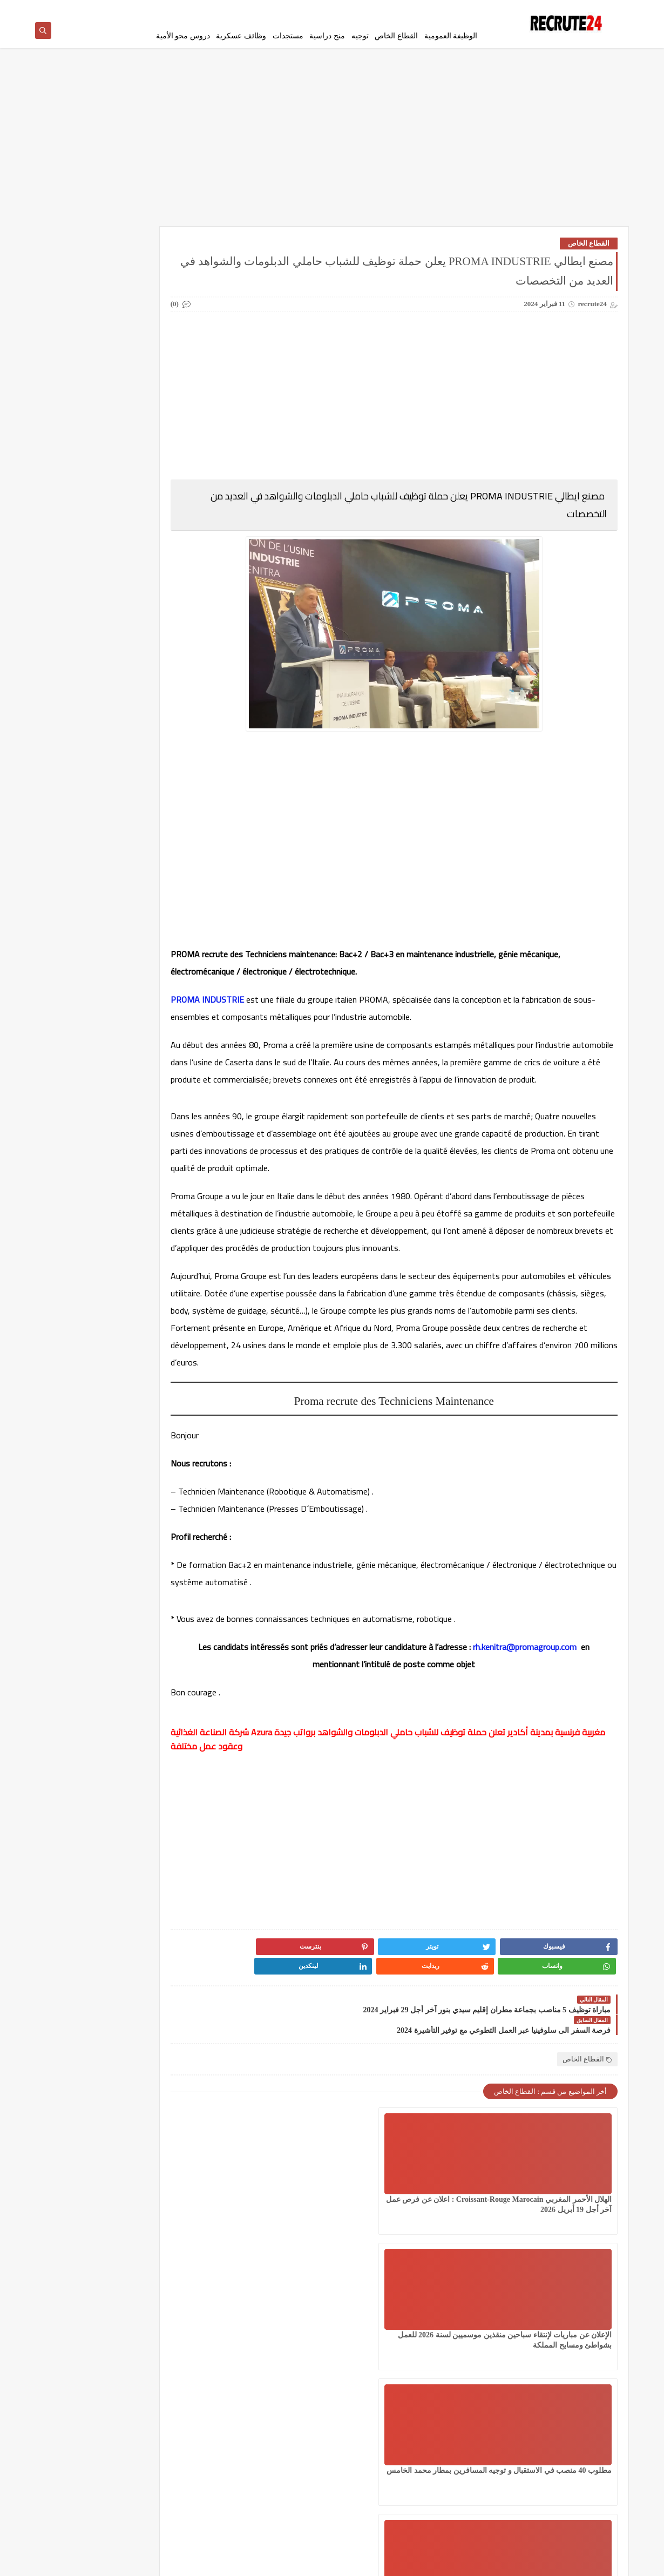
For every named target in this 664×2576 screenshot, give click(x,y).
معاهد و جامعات (83, 482)
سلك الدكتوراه (83, 370)
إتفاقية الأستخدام (404, 8)
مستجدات (288, 36)
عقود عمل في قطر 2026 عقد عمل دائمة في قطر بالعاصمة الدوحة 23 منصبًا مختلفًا (100, 1130)
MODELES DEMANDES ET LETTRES (83, 543)
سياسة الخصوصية (458, 8)
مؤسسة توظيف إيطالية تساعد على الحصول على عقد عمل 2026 (98, 803)
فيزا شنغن (160, 422)
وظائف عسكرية (241, 36)
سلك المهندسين (160, 396)
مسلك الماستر (160, 482)
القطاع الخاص (396, 36)
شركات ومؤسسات (82, 396)
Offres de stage (160, 577)
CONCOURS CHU (160, 534)
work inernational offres (160, 611)
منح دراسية (327, 36)
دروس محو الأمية (183, 36)
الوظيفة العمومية (451, 36)
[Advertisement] (332, 146)
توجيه (360, 36)
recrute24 (526, 2562)
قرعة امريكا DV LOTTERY (82, 426)
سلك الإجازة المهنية (160, 370)
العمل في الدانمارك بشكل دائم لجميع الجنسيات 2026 (160, 283)
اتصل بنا (364, 8)
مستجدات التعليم (82, 456)
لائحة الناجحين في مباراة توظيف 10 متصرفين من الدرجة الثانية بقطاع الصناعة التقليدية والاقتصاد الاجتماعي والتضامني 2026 (96, 1194)
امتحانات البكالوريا (82, 318)
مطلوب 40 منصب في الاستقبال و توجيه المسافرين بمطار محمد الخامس (294, 2208)
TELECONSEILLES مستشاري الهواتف (81, 581)
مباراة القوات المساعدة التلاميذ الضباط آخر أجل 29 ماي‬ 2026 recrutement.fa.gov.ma (96, 1076)
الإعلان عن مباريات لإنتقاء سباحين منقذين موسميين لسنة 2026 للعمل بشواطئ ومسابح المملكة (425, 2208)
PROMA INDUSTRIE (264, 1004)
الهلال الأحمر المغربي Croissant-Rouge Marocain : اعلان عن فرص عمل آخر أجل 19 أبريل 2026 (558, 2208)
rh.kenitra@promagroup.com (336, 1703)
